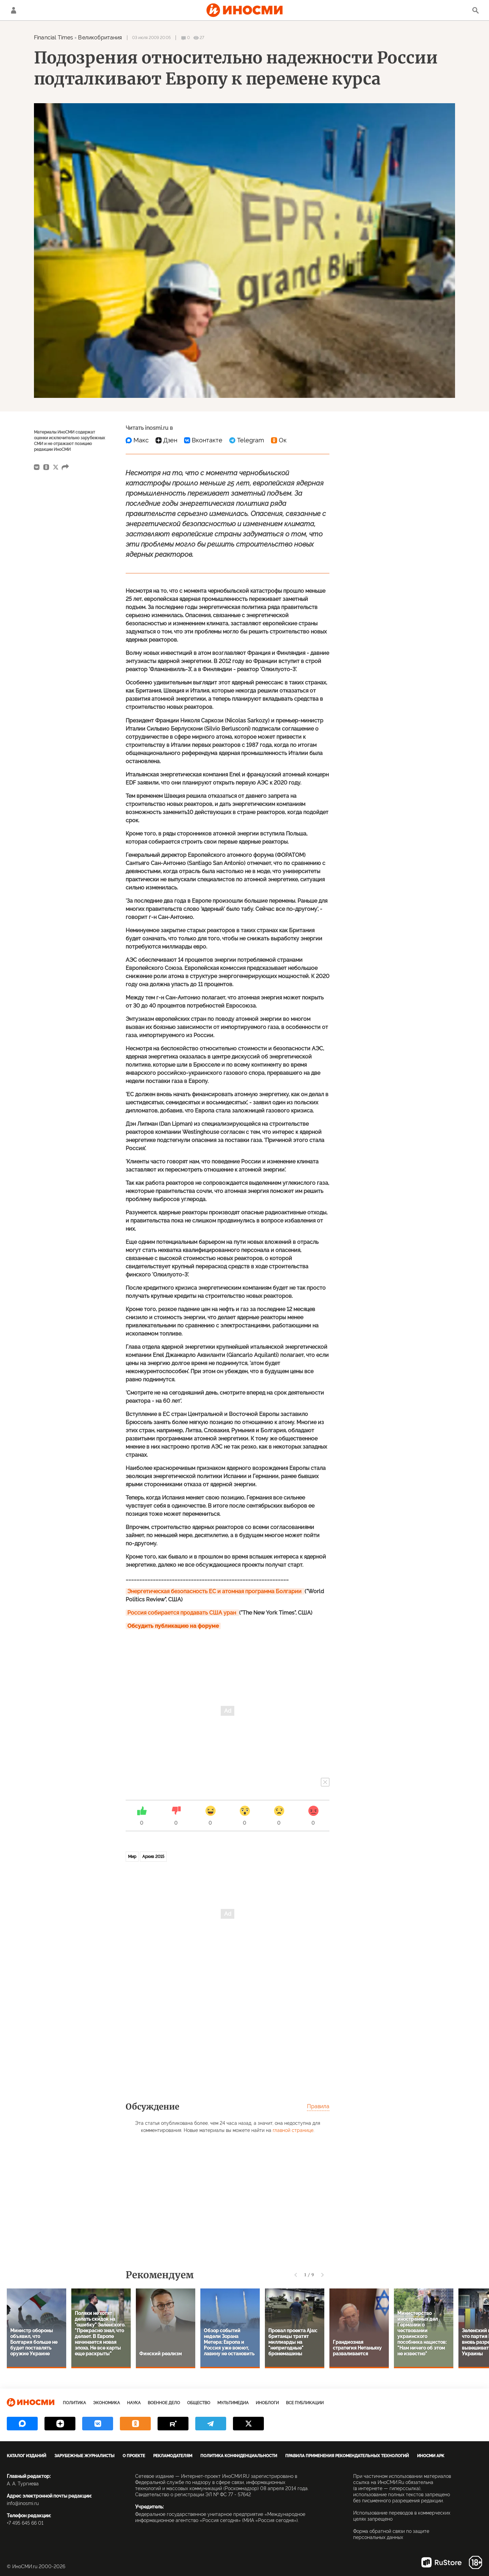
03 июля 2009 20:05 (151, 38)
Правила (318, 2106)
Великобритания (100, 37)
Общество (198, 2403)
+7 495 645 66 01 (25, 2523)
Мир (132, 1856)
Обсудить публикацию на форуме (173, 1626)
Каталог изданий (26, 2455)
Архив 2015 (153, 1856)
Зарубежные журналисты (84, 2455)
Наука (134, 2403)
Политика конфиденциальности (238, 2455)
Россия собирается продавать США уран (182, 1612)
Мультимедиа (233, 2403)
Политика (74, 2403)
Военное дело (164, 2403)
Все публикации (305, 2403)
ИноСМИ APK (430, 2455)
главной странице (293, 2130)
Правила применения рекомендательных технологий (347, 2455)
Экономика (106, 2403)
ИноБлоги (267, 2403)
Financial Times (53, 37)
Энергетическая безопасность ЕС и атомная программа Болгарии (215, 1591)
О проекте (134, 2455)
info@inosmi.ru (23, 2503)
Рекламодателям (172, 2455)
